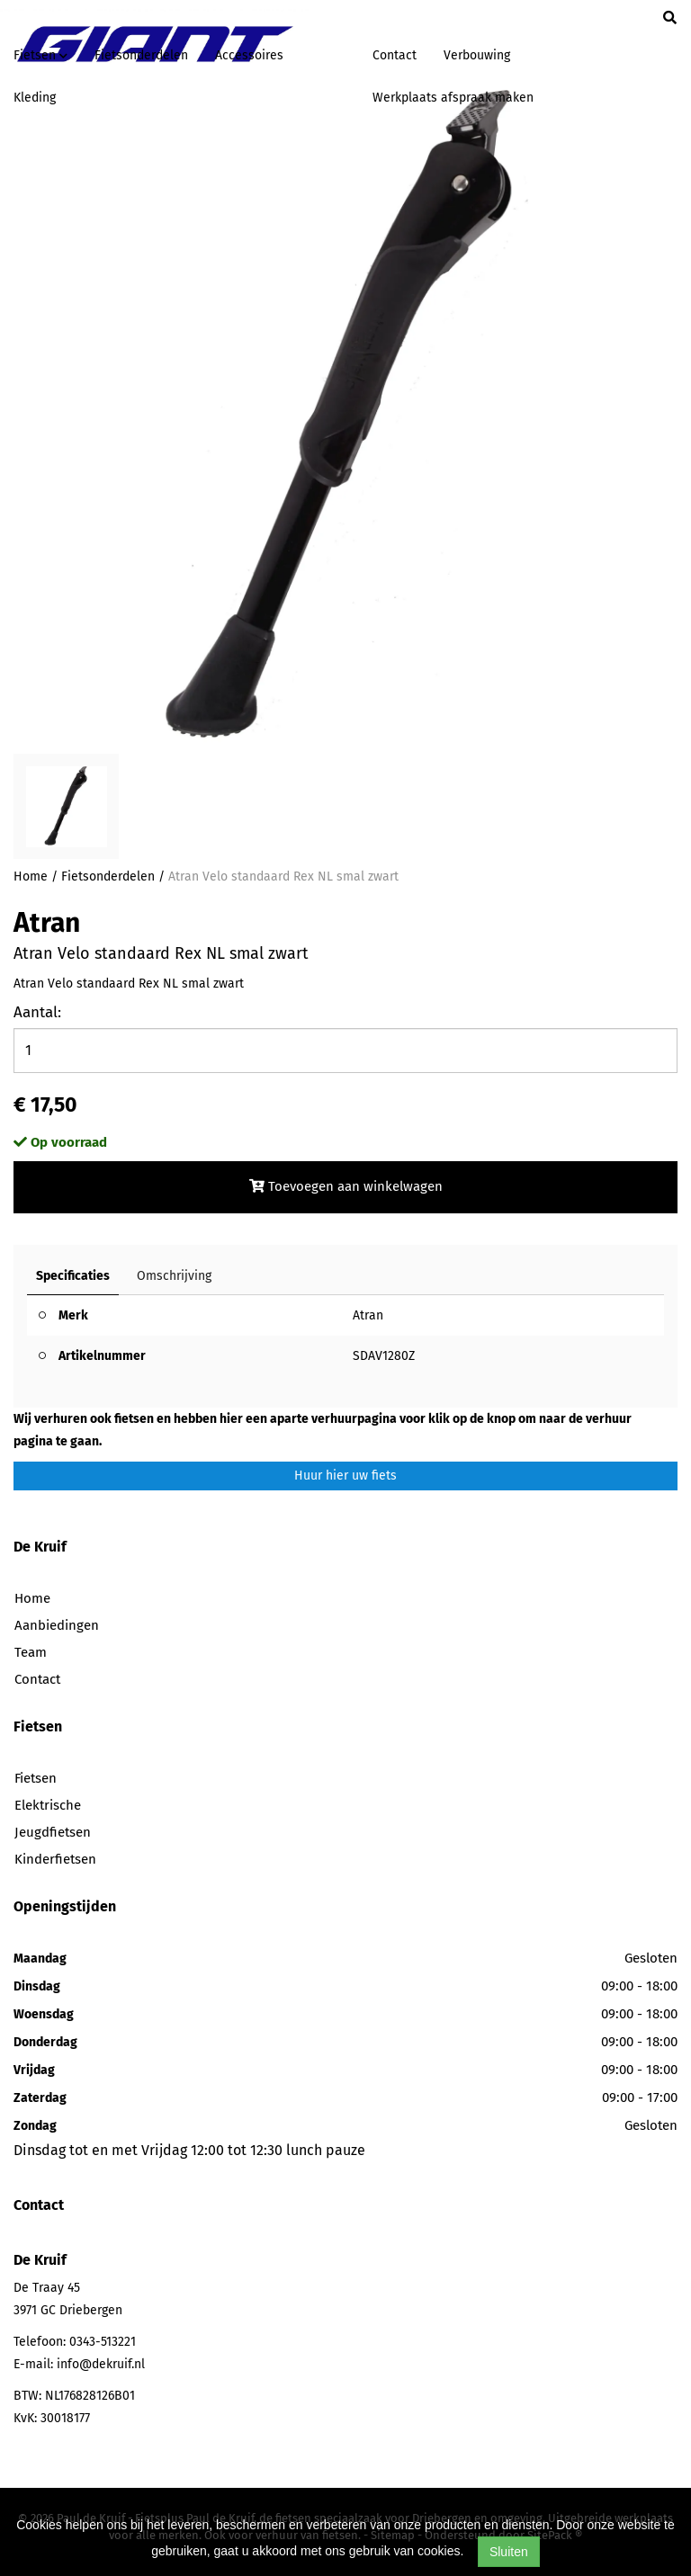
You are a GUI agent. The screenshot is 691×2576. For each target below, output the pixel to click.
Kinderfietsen (55, 1859)
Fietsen (35, 1778)
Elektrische (47, 1805)
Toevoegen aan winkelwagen (346, 1186)
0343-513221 (102, 2341)
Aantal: (37, 1012)
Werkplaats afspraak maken (453, 97)
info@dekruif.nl (101, 2364)
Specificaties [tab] (73, 1276)
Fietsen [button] (40, 55)
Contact (394, 55)
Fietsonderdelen (141, 55)
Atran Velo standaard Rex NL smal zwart (283, 876)
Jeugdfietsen (52, 1832)
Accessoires (249, 55)
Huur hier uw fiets (345, 1475)
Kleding (34, 97)
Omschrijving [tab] (174, 1276)
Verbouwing (477, 55)
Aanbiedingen (56, 1625)
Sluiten (508, 2552)
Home (30, 876)
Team (30, 1652)
